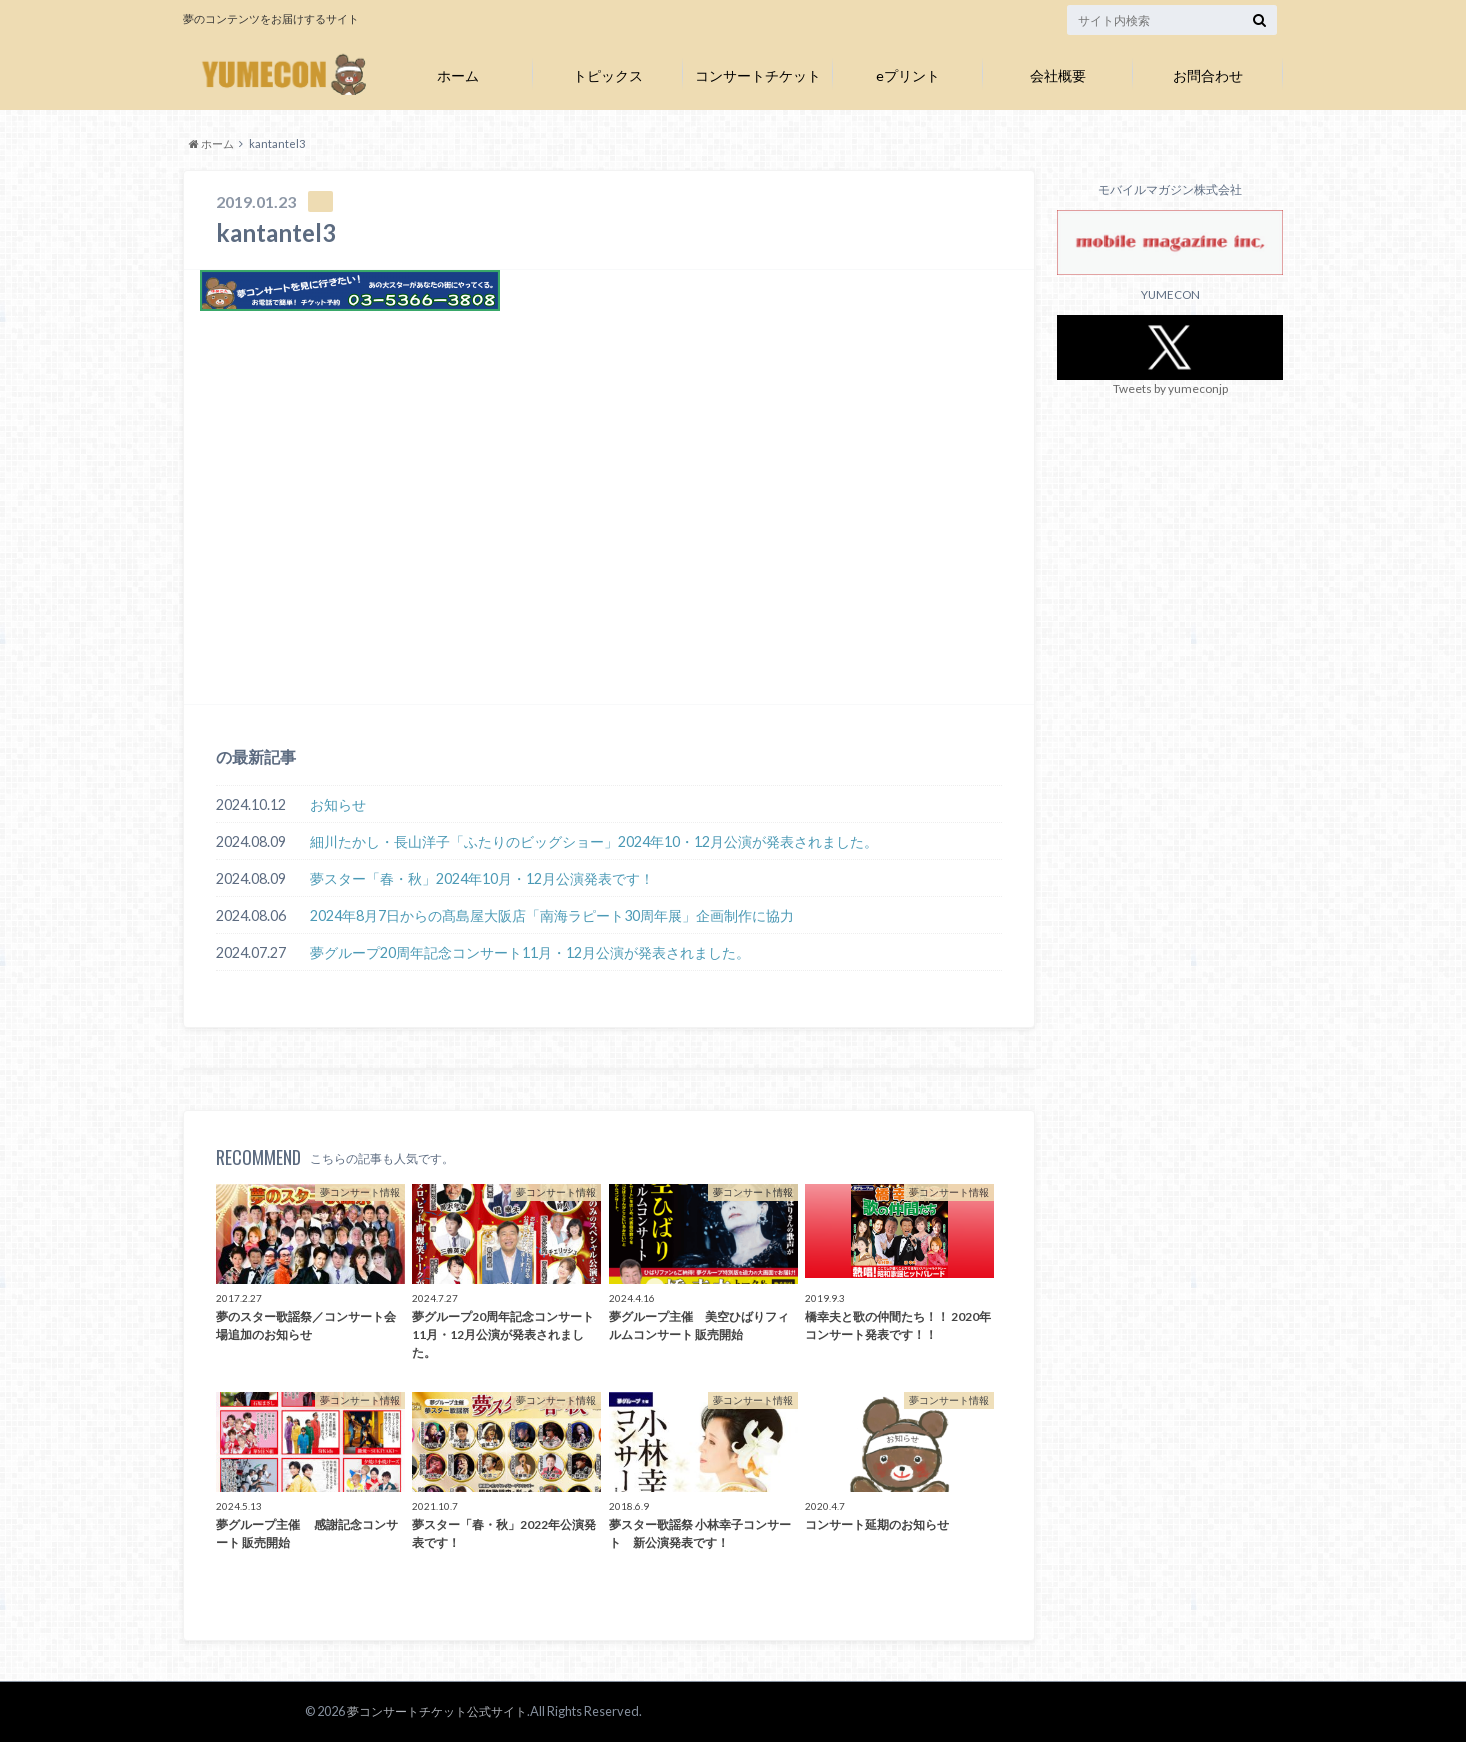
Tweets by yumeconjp (1170, 388)
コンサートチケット (758, 75)
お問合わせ (1208, 75)
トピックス (608, 75)
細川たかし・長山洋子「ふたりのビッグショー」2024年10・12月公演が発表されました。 (594, 841)
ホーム (458, 75)
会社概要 (1058, 75)
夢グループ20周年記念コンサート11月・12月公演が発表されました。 (530, 952)
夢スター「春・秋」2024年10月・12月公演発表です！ (482, 878)
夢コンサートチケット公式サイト (429, 1711)
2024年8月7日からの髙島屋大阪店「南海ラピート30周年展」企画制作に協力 (552, 915)
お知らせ (338, 804)
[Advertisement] (609, 539)
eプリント (908, 75)
